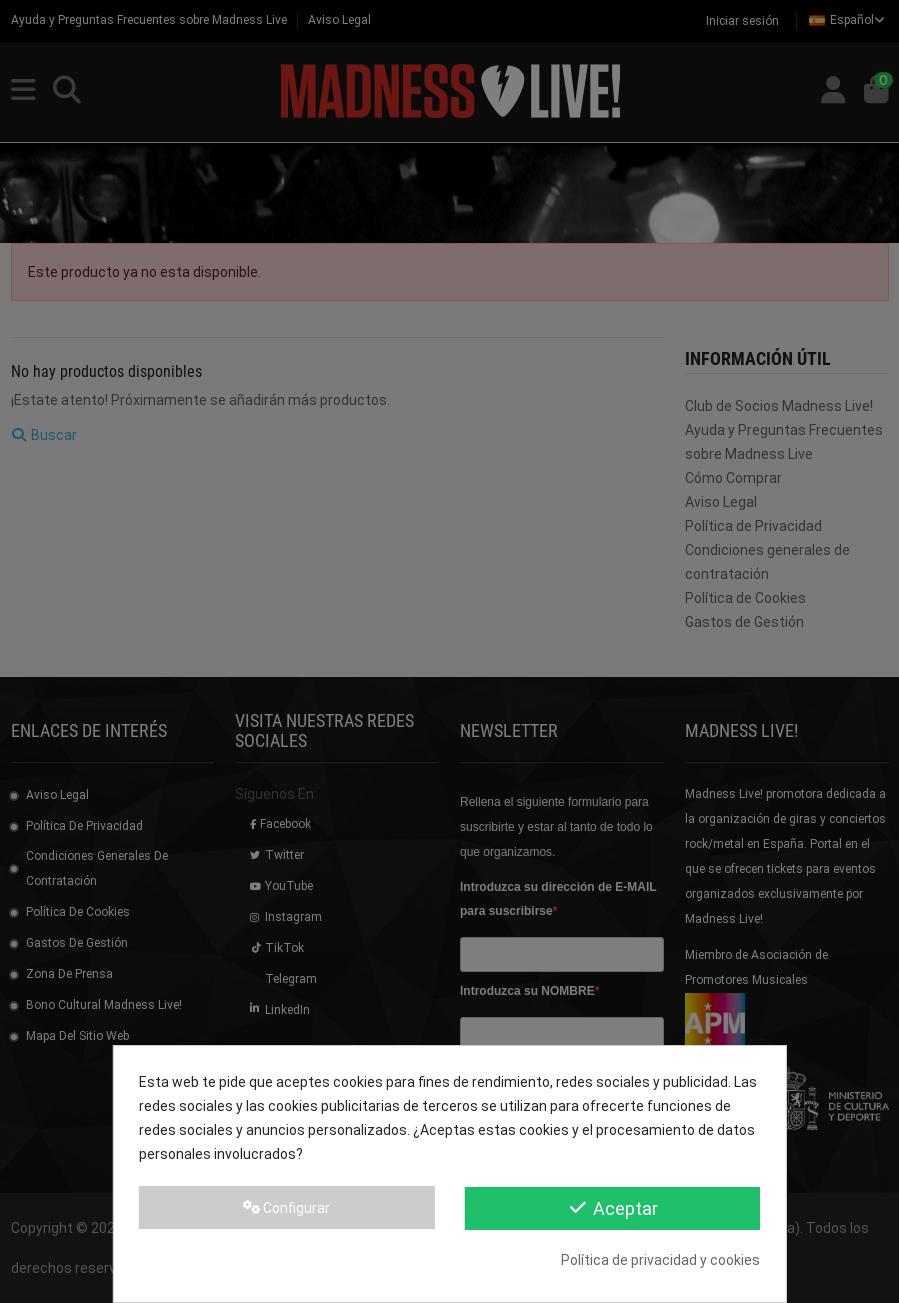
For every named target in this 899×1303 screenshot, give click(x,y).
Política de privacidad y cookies (660, 1260)
